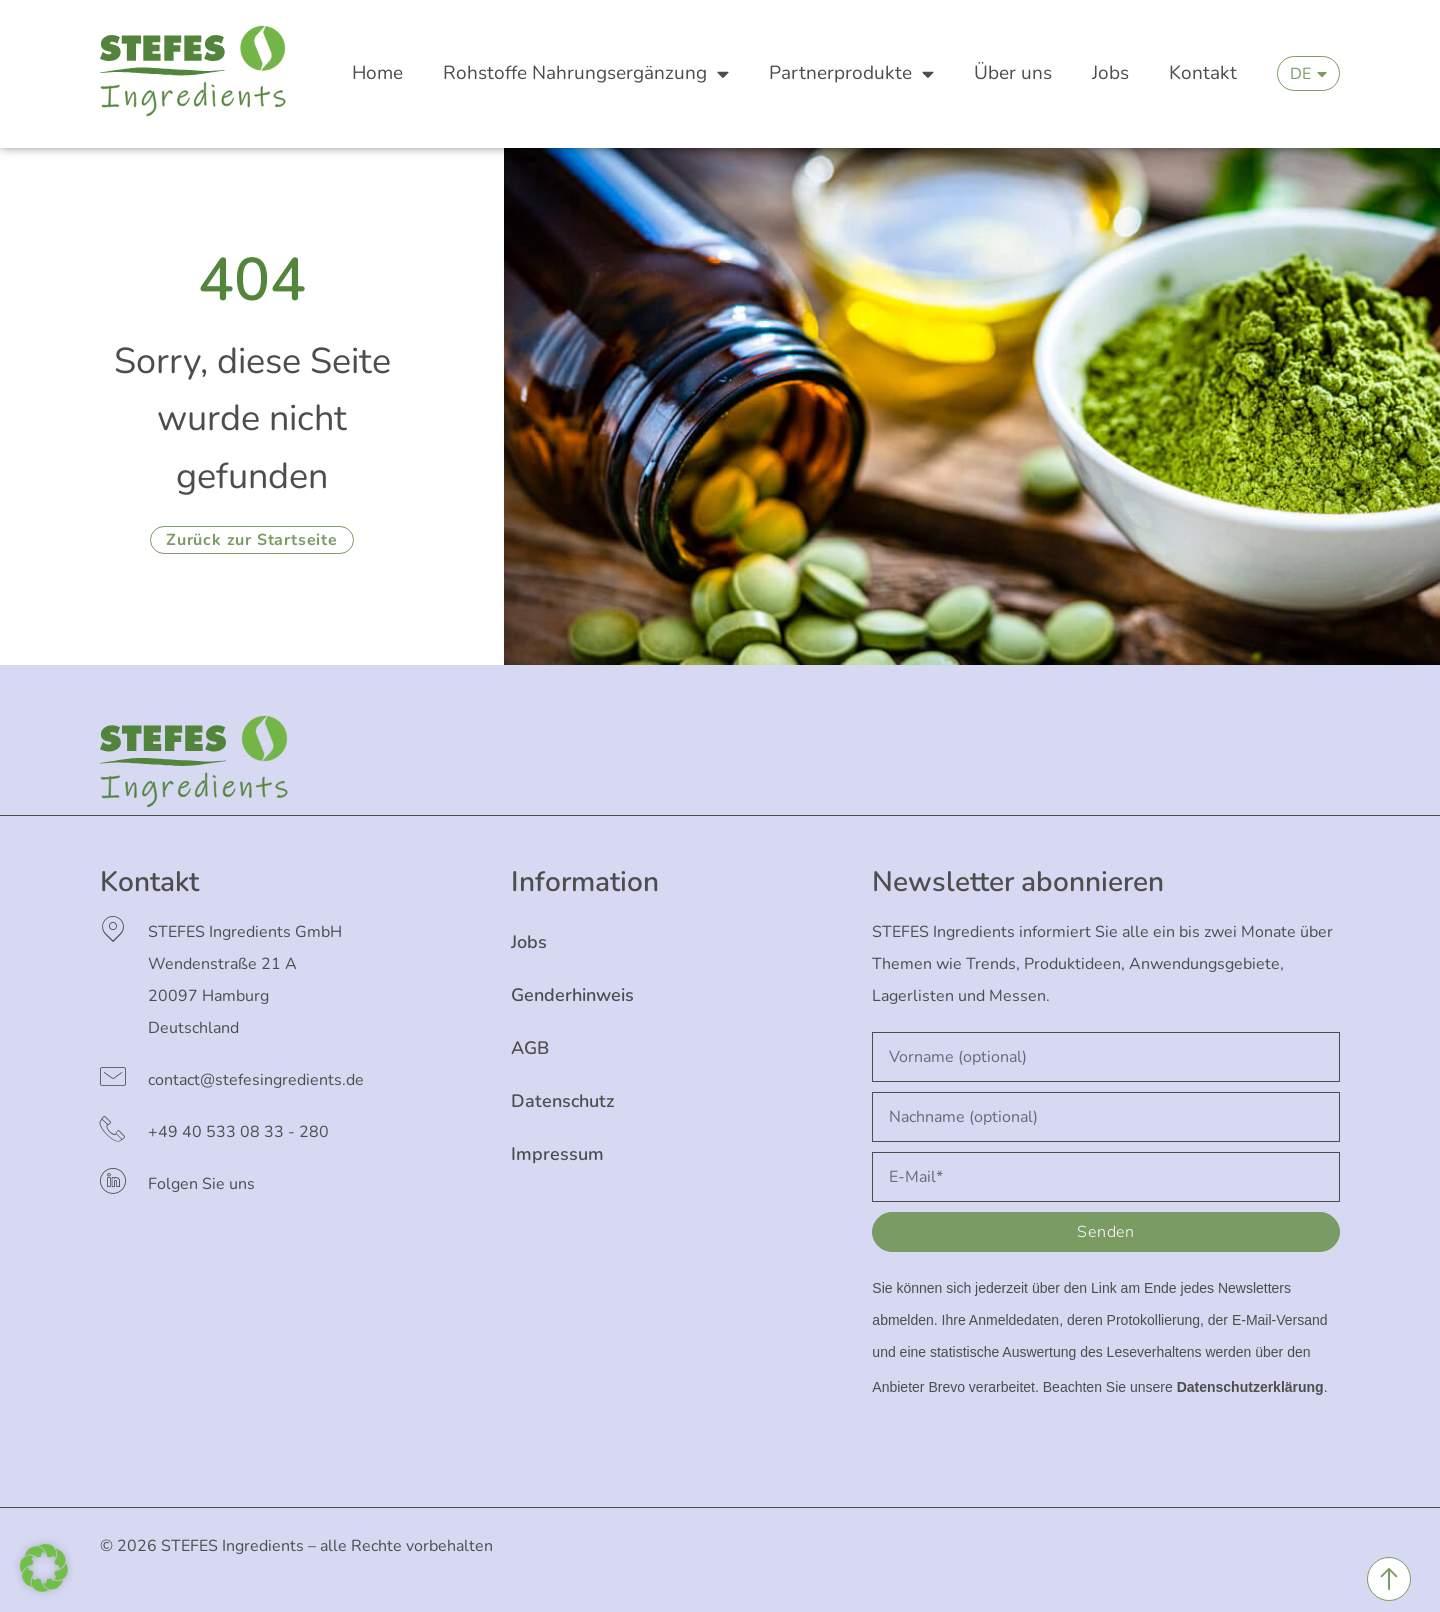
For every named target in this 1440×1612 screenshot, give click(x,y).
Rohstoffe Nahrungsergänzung (586, 73)
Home (377, 73)
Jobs (1110, 73)
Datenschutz (562, 1101)
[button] (44, 1568)
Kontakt (1203, 73)
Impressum (557, 1154)
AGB (530, 1048)
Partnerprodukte (851, 73)
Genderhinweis (572, 995)
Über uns (1013, 73)
